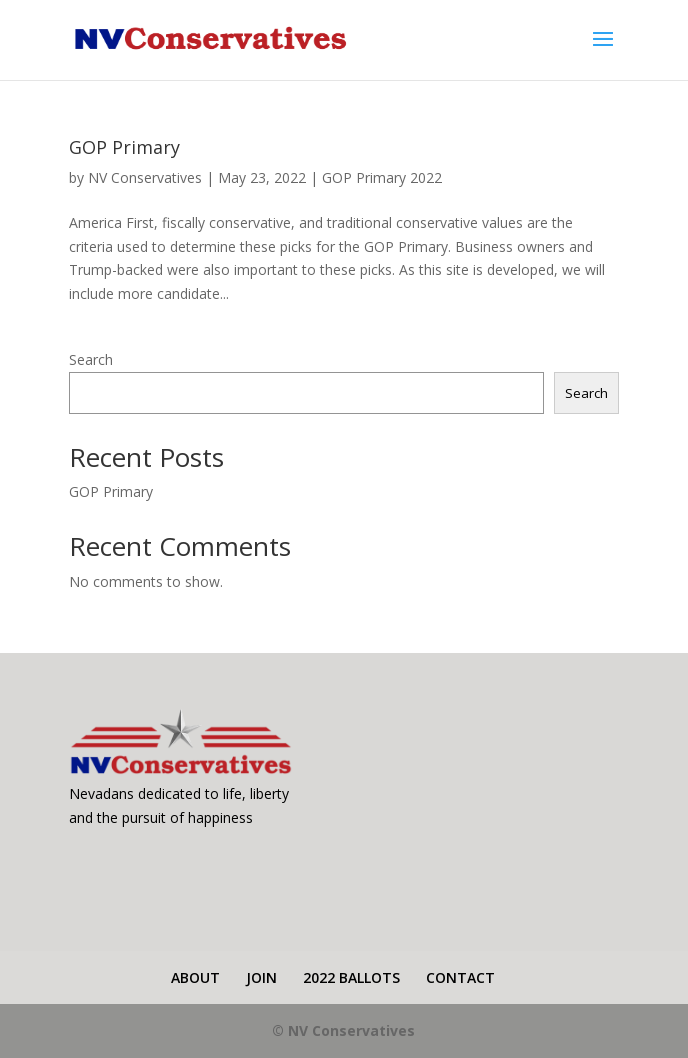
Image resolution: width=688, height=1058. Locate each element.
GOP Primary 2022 (382, 177)
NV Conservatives (145, 177)
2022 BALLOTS (351, 977)
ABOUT (195, 977)
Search (91, 359)
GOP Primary (124, 147)
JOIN (261, 977)
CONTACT (460, 977)
